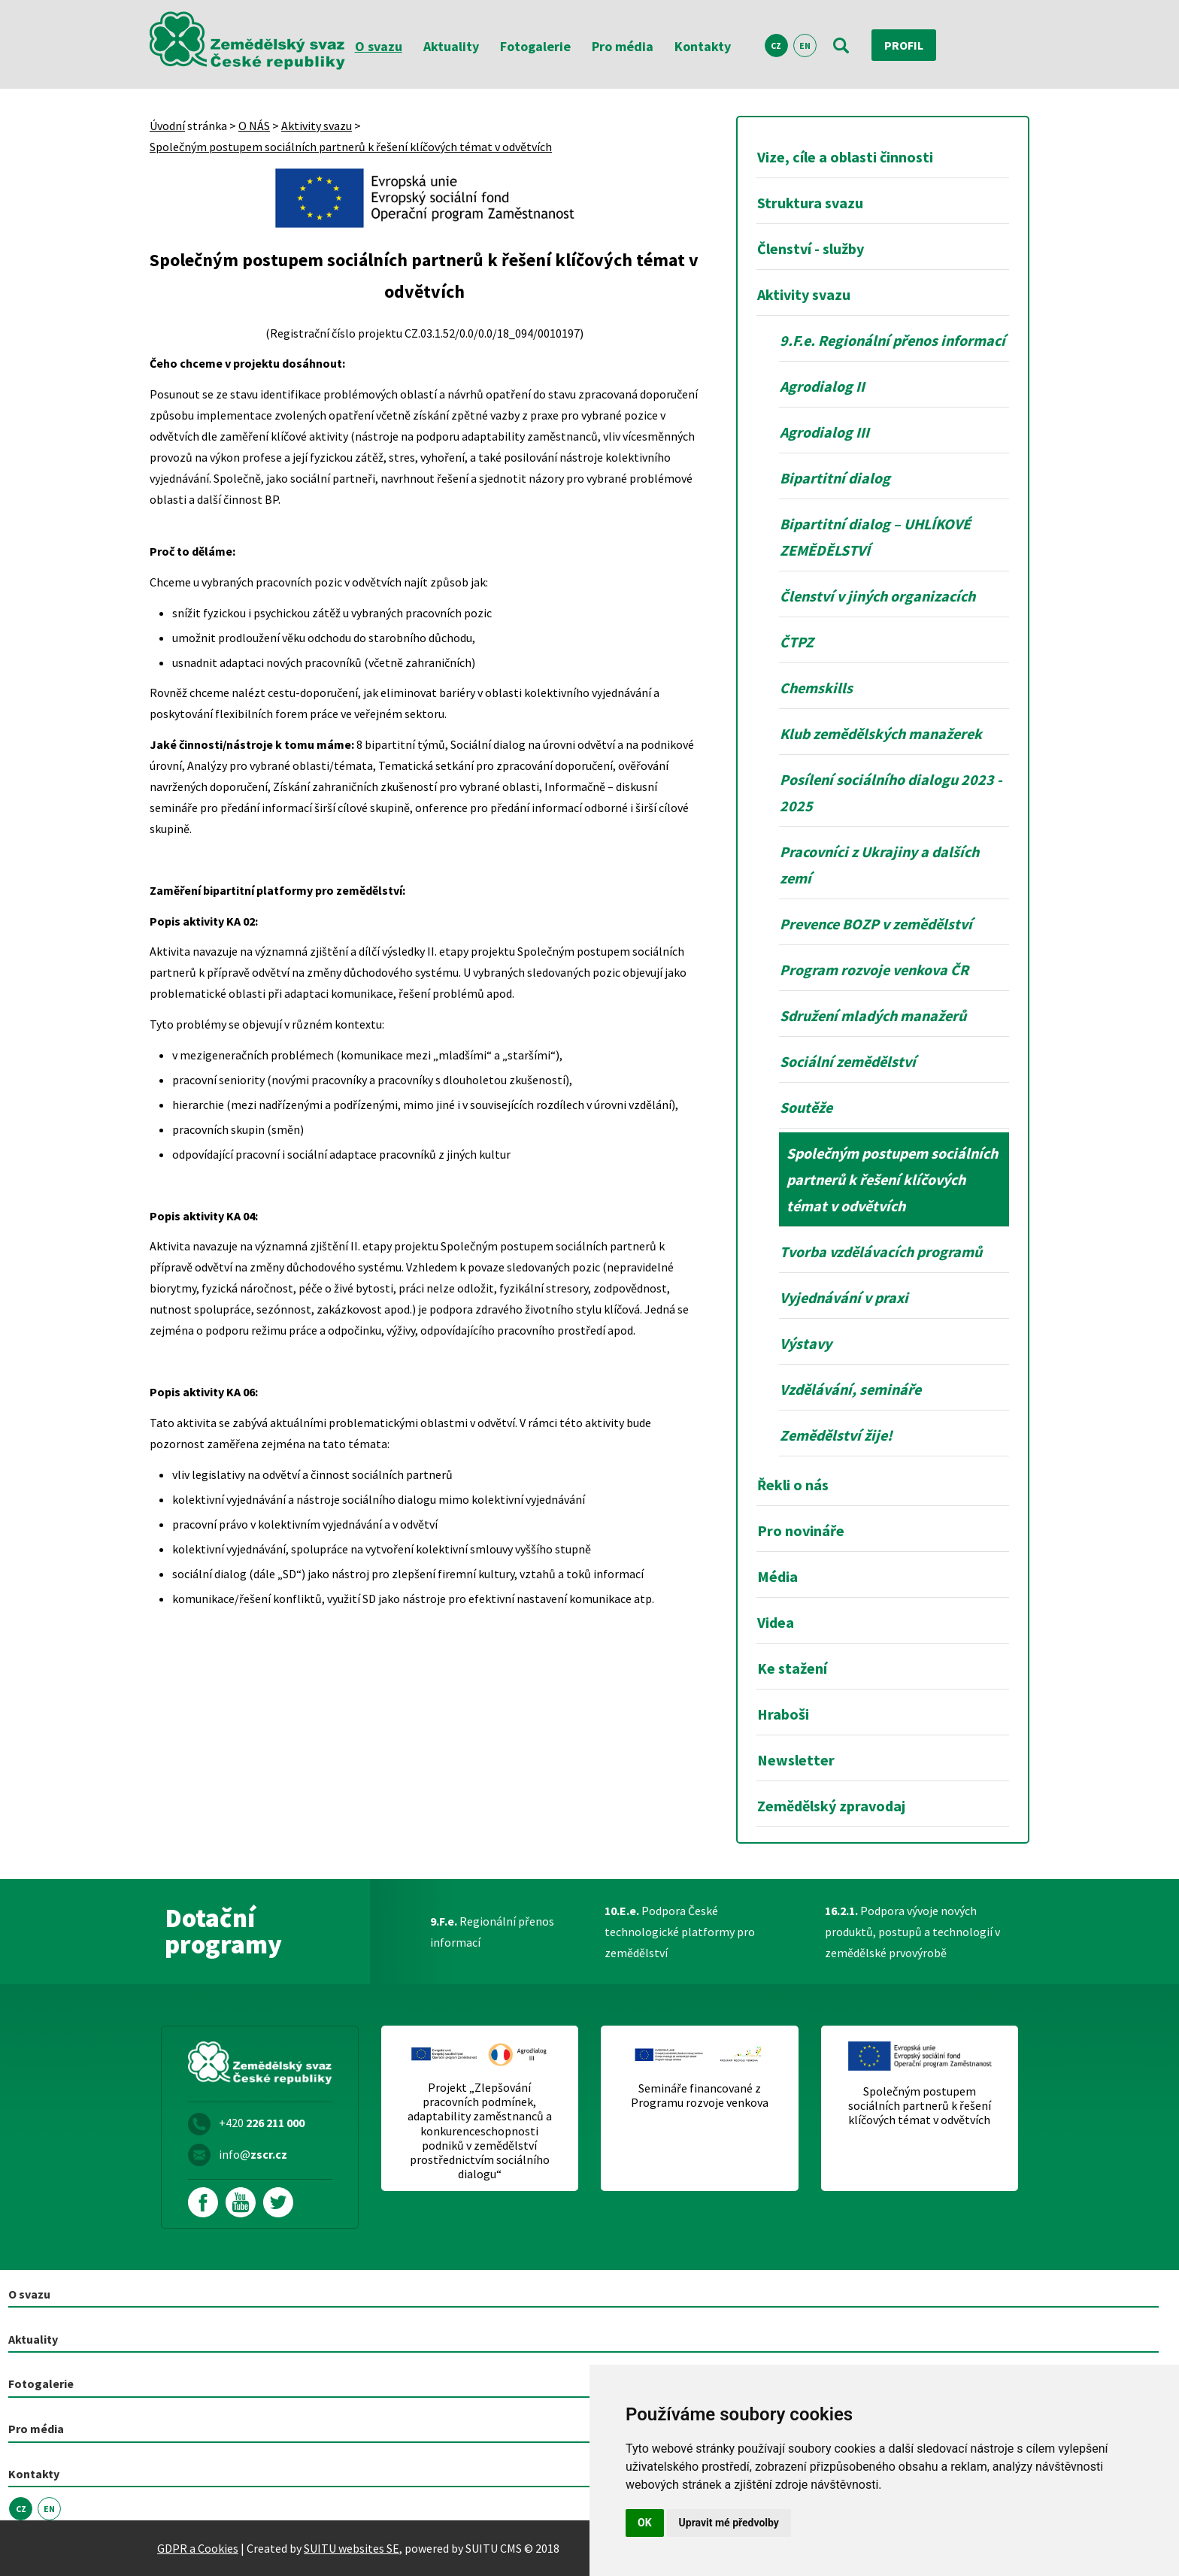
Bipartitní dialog (835, 477)
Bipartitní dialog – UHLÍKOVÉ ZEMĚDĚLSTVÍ (875, 536)
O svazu (378, 46)
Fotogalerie (535, 46)
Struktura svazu (810, 202)
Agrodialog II (822, 386)
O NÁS (254, 125)
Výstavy (806, 1343)
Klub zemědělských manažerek (881, 733)
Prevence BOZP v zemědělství (876, 923)
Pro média (622, 46)
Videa (775, 1622)
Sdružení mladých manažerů (873, 1015)
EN (805, 45)
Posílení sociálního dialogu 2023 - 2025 (891, 792)
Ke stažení (792, 1668)
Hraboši (783, 1714)
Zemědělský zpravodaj (831, 1805)
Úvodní (167, 125)
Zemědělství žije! (836, 1435)
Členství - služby (810, 248)
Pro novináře (800, 1530)
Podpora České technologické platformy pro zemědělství (680, 1931)
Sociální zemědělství (848, 1061)
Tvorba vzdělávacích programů (881, 1251)
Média (777, 1576)
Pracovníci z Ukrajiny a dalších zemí (879, 864)
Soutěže (806, 1107)
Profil (903, 45)
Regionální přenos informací (492, 1932)
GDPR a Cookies (197, 2548)
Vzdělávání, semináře (850, 1389)
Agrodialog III (824, 432)
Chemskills (816, 687)
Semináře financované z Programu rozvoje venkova (699, 2095)
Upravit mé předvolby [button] (729, 2523)
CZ (776, 45)
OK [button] (645, 2523)
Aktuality (451, 46)
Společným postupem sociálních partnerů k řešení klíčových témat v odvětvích (351, 146)
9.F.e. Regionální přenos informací (892, 340)
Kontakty (702, 46)
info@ (253, 2154)
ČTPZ (797, 641)
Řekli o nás (793, 1484)
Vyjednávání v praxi (844, 1297)
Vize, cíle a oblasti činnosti (845, 156)
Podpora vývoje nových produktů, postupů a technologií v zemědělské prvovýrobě (912, 1931)
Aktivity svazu (316, 125)
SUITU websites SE (351, 2548)
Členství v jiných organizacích (877, 595)
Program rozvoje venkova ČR (874, 969)
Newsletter (796, 1759)
